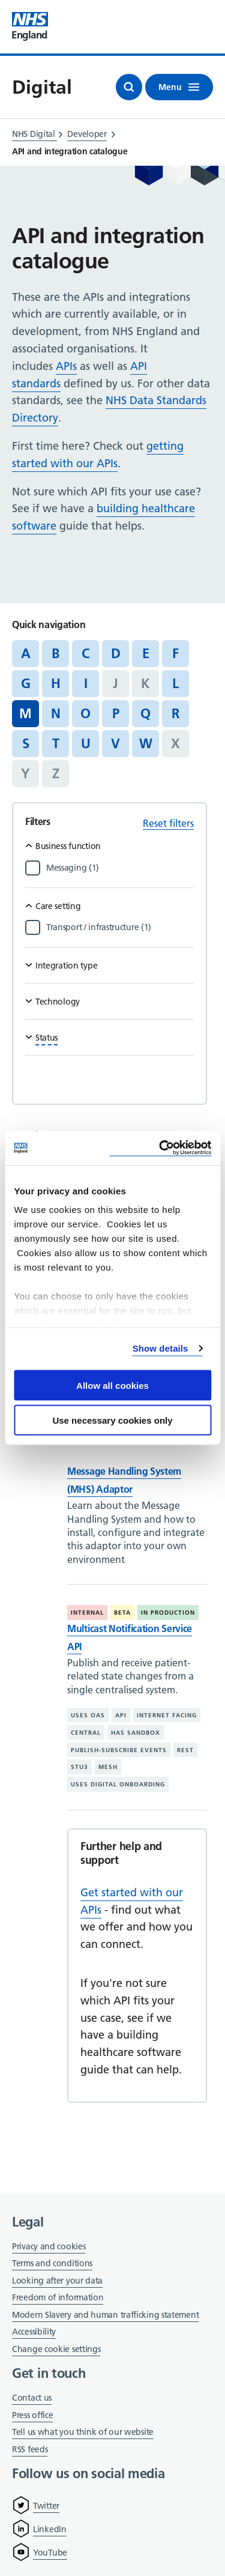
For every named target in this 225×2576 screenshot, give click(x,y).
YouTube (50, 2552)
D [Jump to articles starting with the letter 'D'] (116, 653)
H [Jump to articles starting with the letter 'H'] (56, 683)
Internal (87, 1612)
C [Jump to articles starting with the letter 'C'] (85, 653)
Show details (160, 1348)
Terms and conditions (52, 2263)
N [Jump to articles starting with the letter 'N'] (56, 713)
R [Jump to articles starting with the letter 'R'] (175, 713)
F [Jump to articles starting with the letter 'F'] (175, 653)
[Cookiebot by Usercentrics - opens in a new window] (160, 1148)
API (121, 1715)
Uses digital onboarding (118, 1784)
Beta (122, 1612)
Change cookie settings (56, 2350)
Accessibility (34, 2331)
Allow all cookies (112, 1385)
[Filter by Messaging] (120, 868)
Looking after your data (57, 2280)
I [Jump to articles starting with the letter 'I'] (86, 683)
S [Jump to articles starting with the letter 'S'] (25, 743)
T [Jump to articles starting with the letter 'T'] (55, 743)
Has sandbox (135, 1733)
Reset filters (168, 823)
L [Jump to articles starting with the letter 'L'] (175, 683)
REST (185, 1750)
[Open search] (129, 87)
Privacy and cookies (48, 2246)
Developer (86, 133)
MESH (108, 1767)
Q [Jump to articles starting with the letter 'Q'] (145, 713)
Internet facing (167, 1715)
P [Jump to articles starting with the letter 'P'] (115, 713)
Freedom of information (57, 2297)
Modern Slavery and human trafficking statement (105, 2315)
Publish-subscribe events (119, 1750)
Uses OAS (88, 1715)
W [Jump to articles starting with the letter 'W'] (145, 743)
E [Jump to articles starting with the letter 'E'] (145, 653)
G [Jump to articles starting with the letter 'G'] (26, 683)
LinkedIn (50, 2529)
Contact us (32, 2397)
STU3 (79, 1767)
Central (86, 1733)
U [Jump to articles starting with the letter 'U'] (86, 743)
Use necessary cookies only (112, 1420)
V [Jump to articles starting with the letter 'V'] (115, 743)
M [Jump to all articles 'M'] (25, 713)
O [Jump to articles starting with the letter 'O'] (85, 713)
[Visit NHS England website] (30, 26)
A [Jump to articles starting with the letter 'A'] (26, 653)
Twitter (46, 2505)
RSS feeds (29, 2449)
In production (168, 1612)
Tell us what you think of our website (83, 2431)
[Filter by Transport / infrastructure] (120, 927)
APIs (66, 366)
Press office (32, 2416)
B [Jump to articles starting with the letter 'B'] (55, 653)
